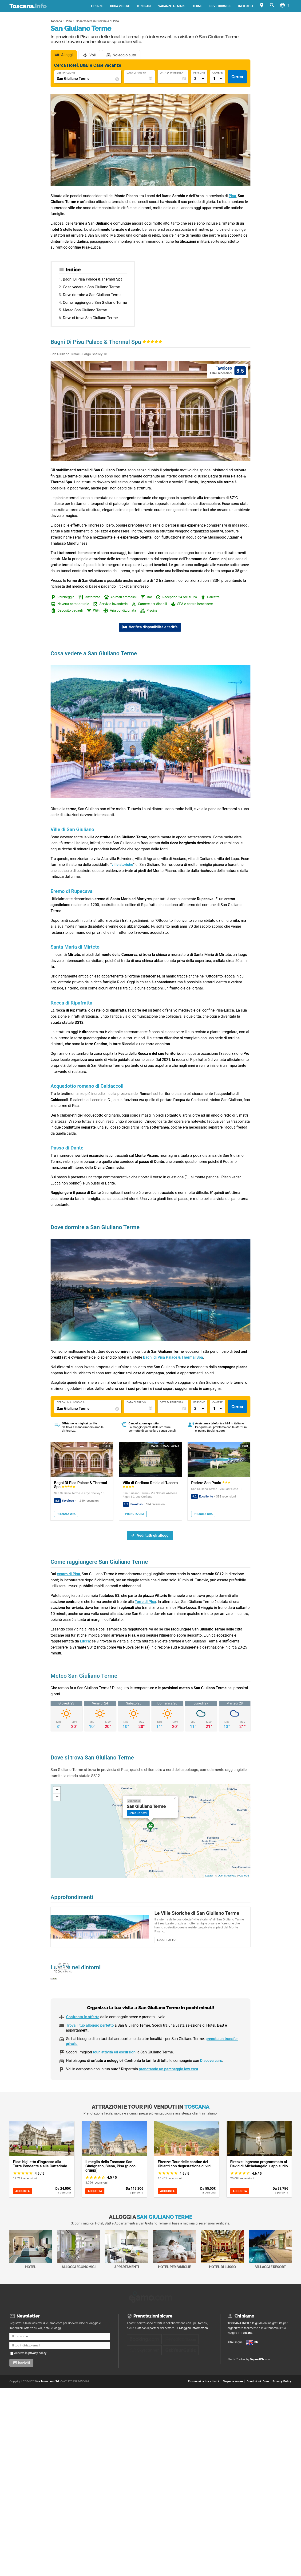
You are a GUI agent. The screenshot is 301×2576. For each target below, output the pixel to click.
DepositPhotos (260, 2391)
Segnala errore (233, 2413)
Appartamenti (126, 2277)
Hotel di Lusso (222, 2277)
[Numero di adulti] (199, 79)
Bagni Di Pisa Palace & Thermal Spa (92, 279)
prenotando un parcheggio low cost (168, 2097)
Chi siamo (244, 2341)
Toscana (28, 6)
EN (232, 2373)
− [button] (57, 1797)
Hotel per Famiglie (174, 2277)
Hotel (30, 2277)
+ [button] (57, 1790)
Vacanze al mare (172, 6)
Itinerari (144, 6)
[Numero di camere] (217, 79)
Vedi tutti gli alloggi (153, 1535)
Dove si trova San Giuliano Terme (90, 318)
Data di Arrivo (136, 72)
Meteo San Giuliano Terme (85, 310)
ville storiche (122, 864)
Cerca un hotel (138, 1813)
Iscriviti (24, 2389)
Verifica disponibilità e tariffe (153, 627)
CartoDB (244, 1875)
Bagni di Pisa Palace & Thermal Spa (173, 1357)
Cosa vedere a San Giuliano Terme (91, 287)
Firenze (97, 6)
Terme (197, 6)
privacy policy (37, 2379)
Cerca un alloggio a (71, 1402)
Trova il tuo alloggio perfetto (90, 2053)
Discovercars (211, 2088)
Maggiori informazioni (194, 2354)
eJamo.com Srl (49, 2413)
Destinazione (66, 72)
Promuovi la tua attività (203, 2413)
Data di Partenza (171, 72)
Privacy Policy (282, 2413)
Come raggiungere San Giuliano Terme (95, 302)
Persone (199, 72)
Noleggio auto (124, 55)
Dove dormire (220, 6)
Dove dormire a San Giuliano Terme (92, 295)
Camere (217, 72)
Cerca (237, 76)
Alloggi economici (78, 2277)
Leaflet (209, 1875)
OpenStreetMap (227, 1875)
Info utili (245, 6)
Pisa (232, 196)
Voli (92, 55)
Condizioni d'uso (257, 2413)
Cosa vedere (120, 6)
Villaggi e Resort (270, 2277)
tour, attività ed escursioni (114, 2079)
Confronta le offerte (82, 2044)
